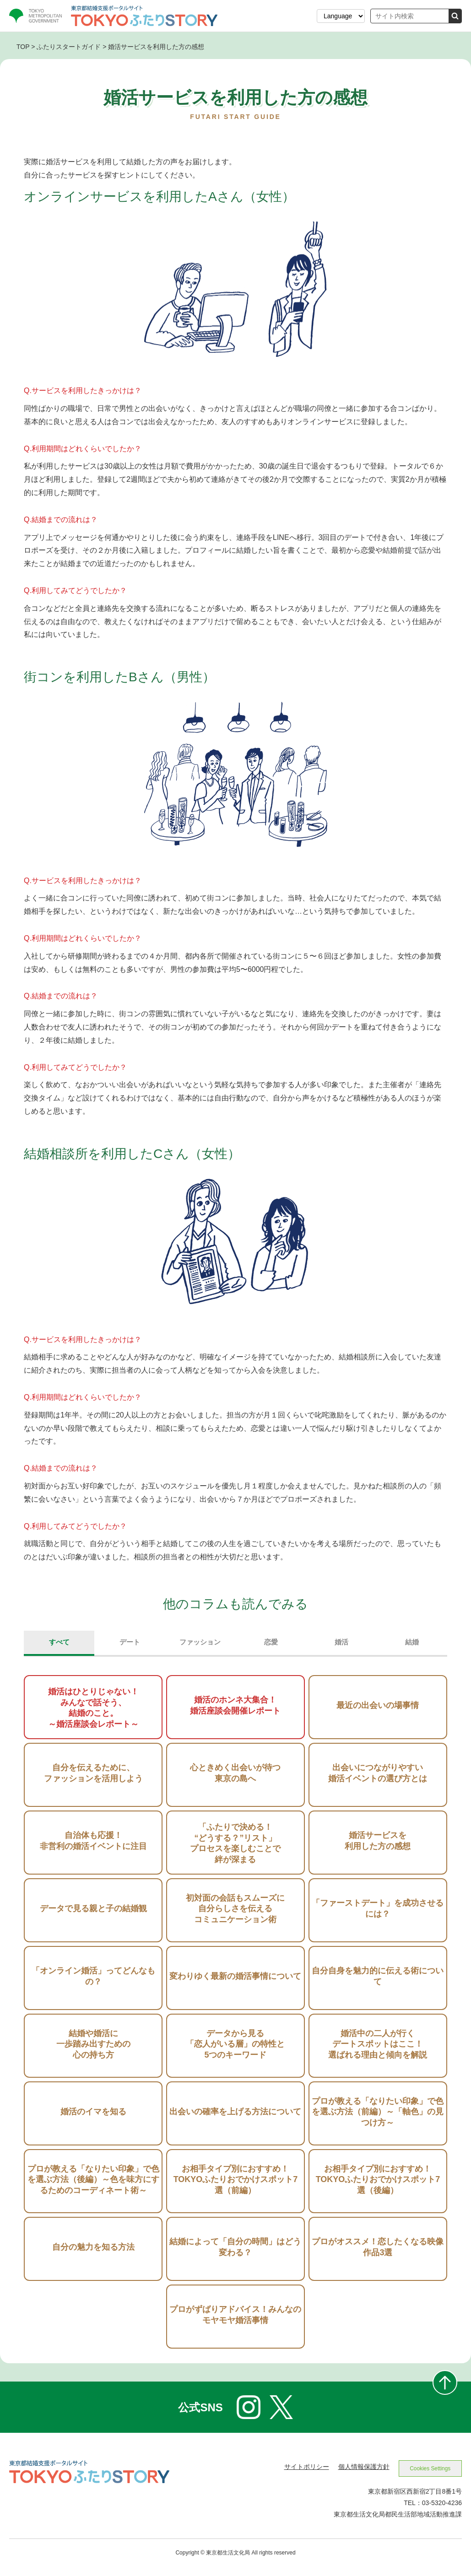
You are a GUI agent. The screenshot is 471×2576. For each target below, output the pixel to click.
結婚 (412, 1646)
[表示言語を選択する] (341, 16)
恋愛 (271, 1646)
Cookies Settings (427, 2476)
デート (129, 1646)
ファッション (200, 1646)
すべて (59, 1646)
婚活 (341, 1646)
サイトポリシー (301, 2474)
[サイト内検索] (410, 16)
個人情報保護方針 (358, 2474)
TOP (22, 46)
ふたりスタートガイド (69, 46)
